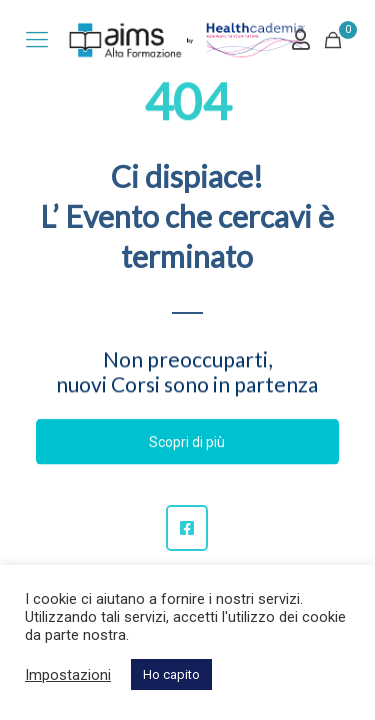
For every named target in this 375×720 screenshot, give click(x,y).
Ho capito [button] (171, 674)
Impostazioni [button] (68, 675)
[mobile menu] (37, 40)
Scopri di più (187, 442)
